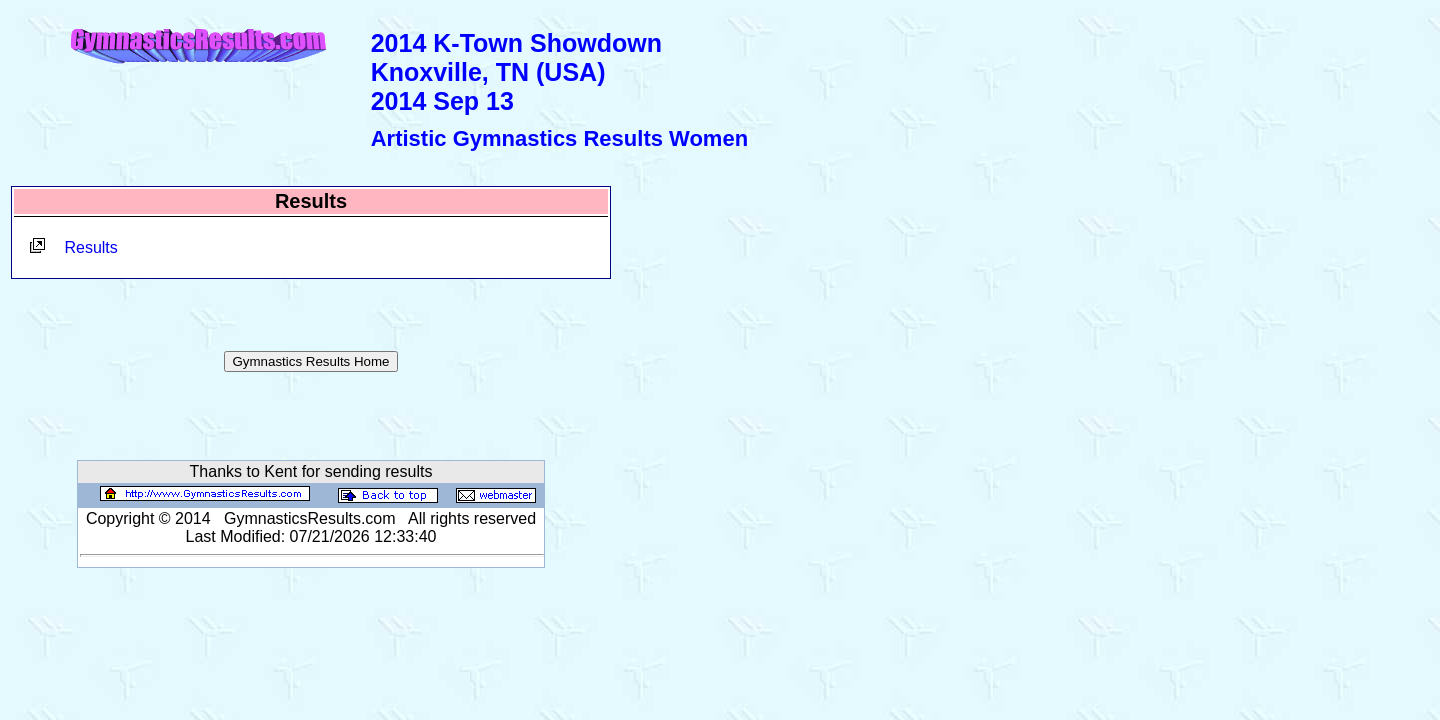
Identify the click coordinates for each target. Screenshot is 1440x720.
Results (90, 247)
